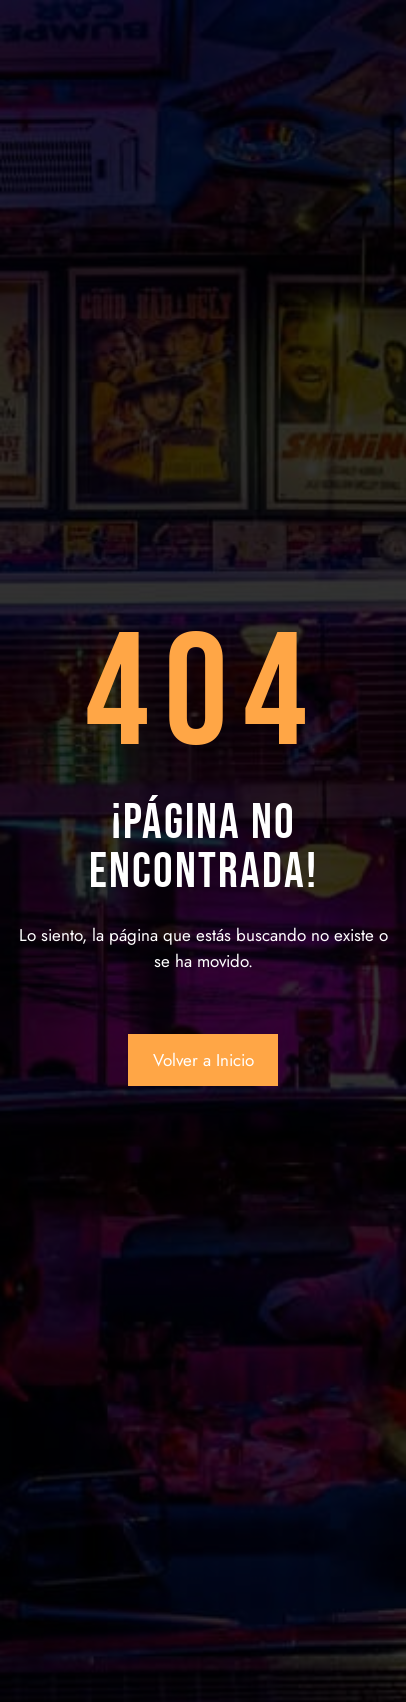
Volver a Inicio (203, 1060)
